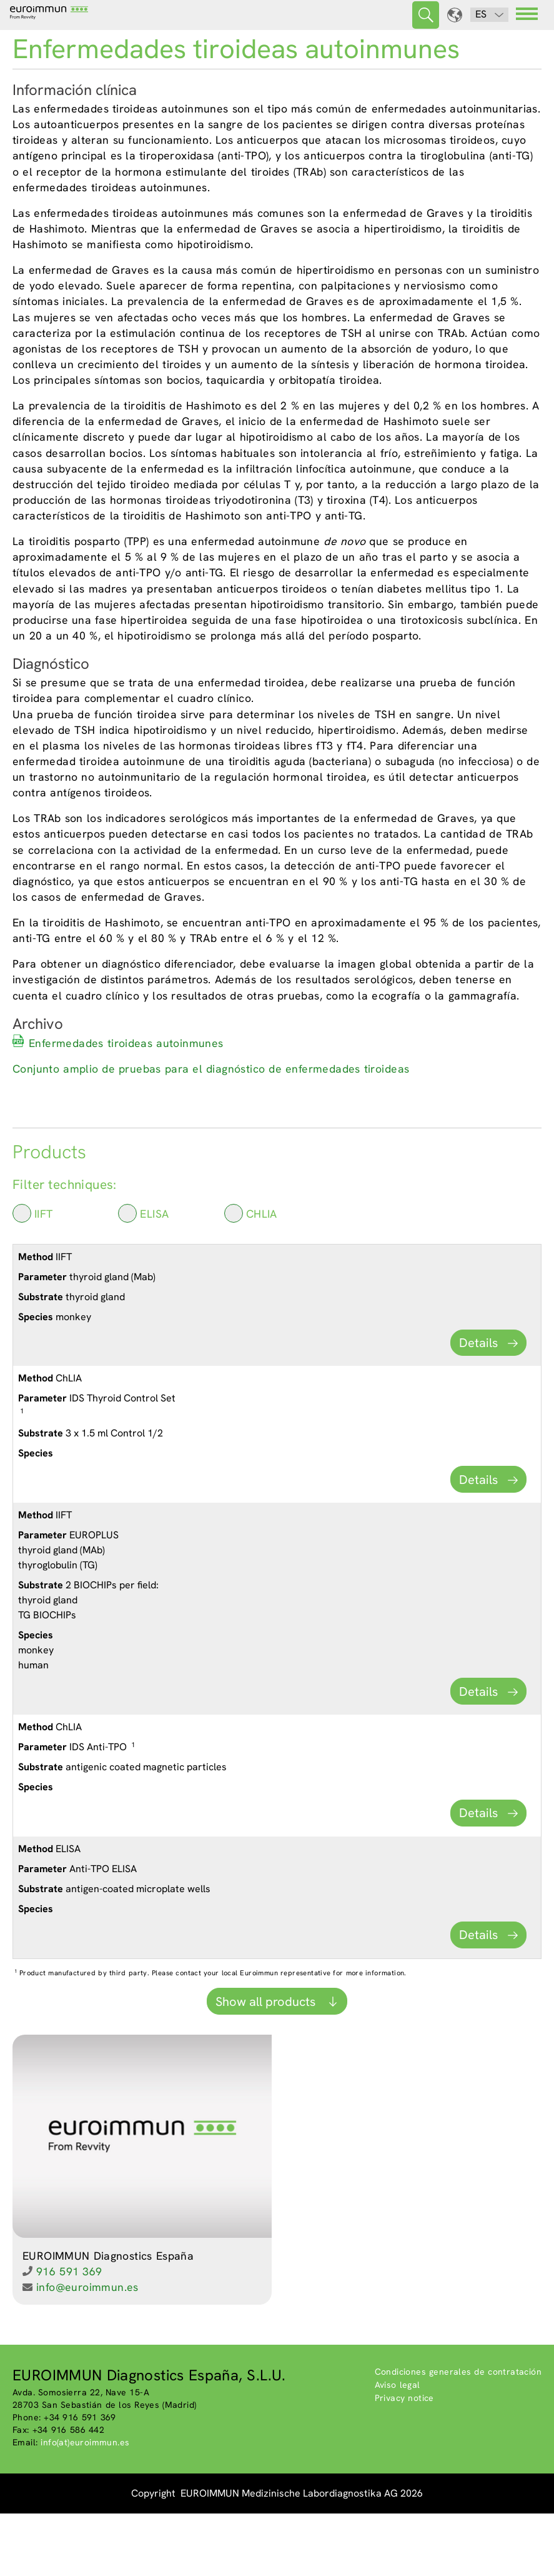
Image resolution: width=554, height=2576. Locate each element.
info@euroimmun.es (87, 2349)
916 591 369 (69, 2334)
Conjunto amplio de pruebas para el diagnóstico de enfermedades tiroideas (210, 1131)
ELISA (143, 1275)
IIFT (32, 1275)
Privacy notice (404, 2460)
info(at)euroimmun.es (85, 2504)
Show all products (267, 2064)
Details (478, 1405)
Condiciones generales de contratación (458, 2434)
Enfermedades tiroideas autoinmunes (126, 1105)
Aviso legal (397, 2447)
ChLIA (250, 1275)
